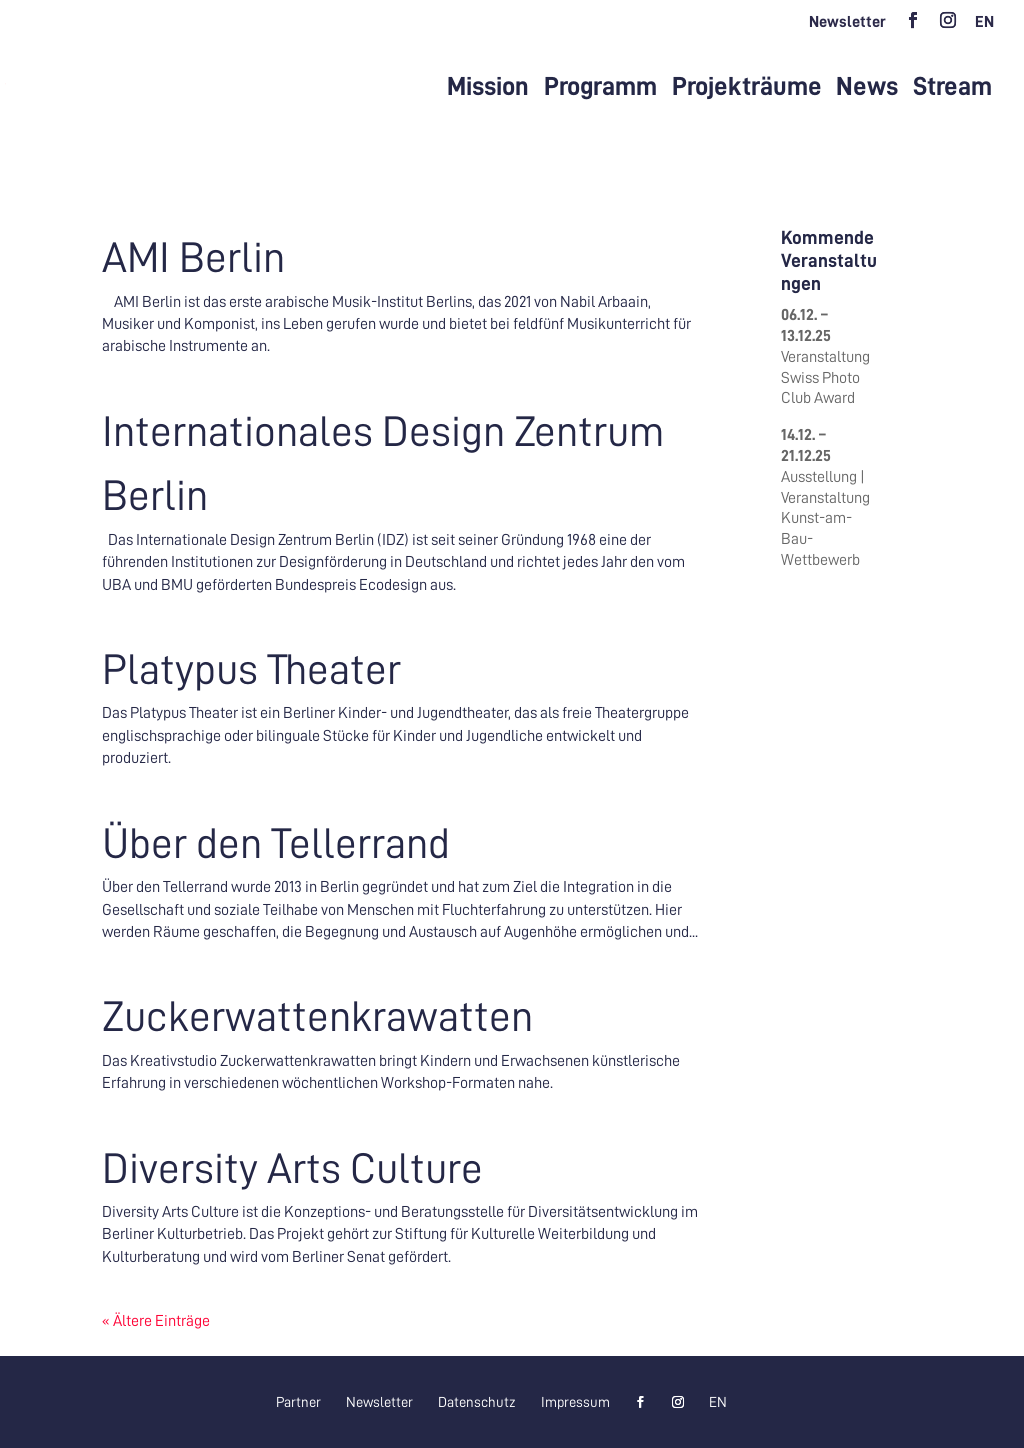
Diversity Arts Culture (292, 1168)
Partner (298, 1402)
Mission (488, 87)
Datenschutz (477, 1402)
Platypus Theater (251, 669)
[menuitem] (984, 28)
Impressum (575, 1402)
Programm (600, 87)
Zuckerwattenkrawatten (317, 1016)
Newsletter (847, 22)
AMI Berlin (193, 257)
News (867, 87)
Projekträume (747, 87)
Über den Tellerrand (276, 843)
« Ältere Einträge (156, 1321)
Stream (952, 87)
